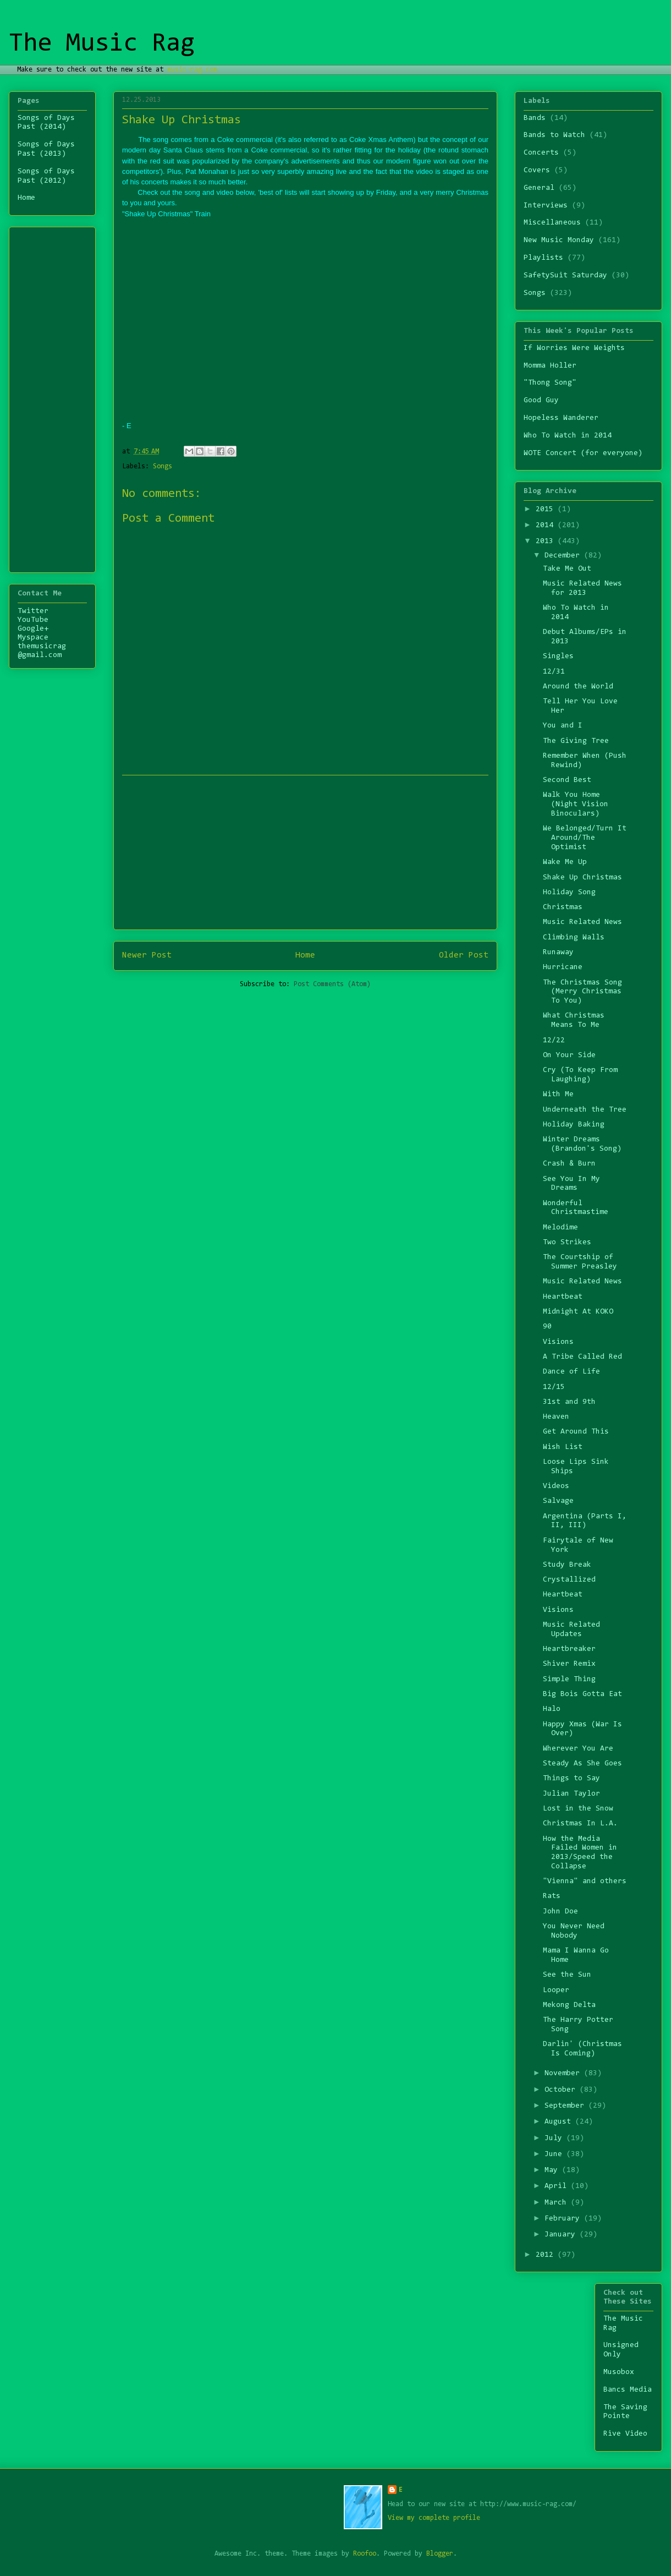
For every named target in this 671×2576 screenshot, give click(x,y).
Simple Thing (569, 1679)
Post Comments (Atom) (332, 984)
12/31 (554, 672)
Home (305, 955)
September (566, 2106)
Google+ (33, 629)
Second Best (567, 780)
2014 (547, 525)
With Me (558, 1094)
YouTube (33, 620)
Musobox (618, 2372)
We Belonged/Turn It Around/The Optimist (584, 838)
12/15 (554, 1387)
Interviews (546, 206)
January (562, 2235)
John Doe (560, 1912)
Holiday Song (569, 892)
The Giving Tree (576, 741)
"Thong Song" (550, 383)
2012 (547, 2255)
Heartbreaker (569, 1649)
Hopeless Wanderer (561, 418)
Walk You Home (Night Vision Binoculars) (575, 804)
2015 (547, 509)
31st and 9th (569, 1402)
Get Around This (576, 1432)
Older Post (463, 955)
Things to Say (571, 1778)
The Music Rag (102, 44)
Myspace (33, 638)
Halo (551, 1709)
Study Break (567, 1565)
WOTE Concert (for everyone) (583, 453)
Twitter (33, 611)
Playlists (543, 258)
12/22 (554, 1040)
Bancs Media (627, 2390)
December (564, 556)
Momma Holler (550, 366)
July (555, 2138)
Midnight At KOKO (578, 1312)
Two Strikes (567, 1242)
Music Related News (582, 922)
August (559, 2122)
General (539, 188)
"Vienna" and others (584, 1881)
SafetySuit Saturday (565, 276)
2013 (547, 541)
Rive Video (625, 2434)
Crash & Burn (569, 1164)
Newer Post (147, 955)
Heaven (556, 1417)
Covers (537, 170)
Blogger (439, 2553)
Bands (535, 118)
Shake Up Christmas (582, 878)
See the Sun (567, 1975)
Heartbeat (562, 1297)
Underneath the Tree (584, 1110)
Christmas (562, 907)
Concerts (541, 153)
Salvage (558, 1501)
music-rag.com (192, 69)
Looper (556, 1990)
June (555, 2154)
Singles (558, 656)
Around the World (578, 687)
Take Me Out (567, 569)
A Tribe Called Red (582, 1357)
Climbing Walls (573, 938)
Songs (162, 466)
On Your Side (569, 1055)
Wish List (562, 1447)
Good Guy (541, 400)
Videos (556, 1486)
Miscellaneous (552, 223)
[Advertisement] (51, 396)
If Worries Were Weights (574, 348)
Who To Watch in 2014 (568, 436)
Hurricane (562, 967)
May (553, 2170)
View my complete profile (434, 2518)
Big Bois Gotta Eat (582, 1694)
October (562, 2090)
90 (547, 1327)
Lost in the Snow (578, 1809)
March (557, 2203)
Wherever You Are (578, 1749)
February (564, 2219)
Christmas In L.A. (580, 1824)
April (557, 2186)
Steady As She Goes (582, 1764)
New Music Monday (559, 240)
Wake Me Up (565, 862)
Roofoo (364, 2553)
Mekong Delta (569, 2005)
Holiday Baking (573, 1125)
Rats (551, 1896)
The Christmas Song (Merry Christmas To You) (582, 992)
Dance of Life (571, 1372)
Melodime (560, 1228)
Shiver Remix (569, 1664)
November (564, 2073)
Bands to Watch (554, 135)
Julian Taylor (571, 1794)
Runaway (558, 952)
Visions (558, 1342)
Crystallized (569, 1580)
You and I (562, 726)
